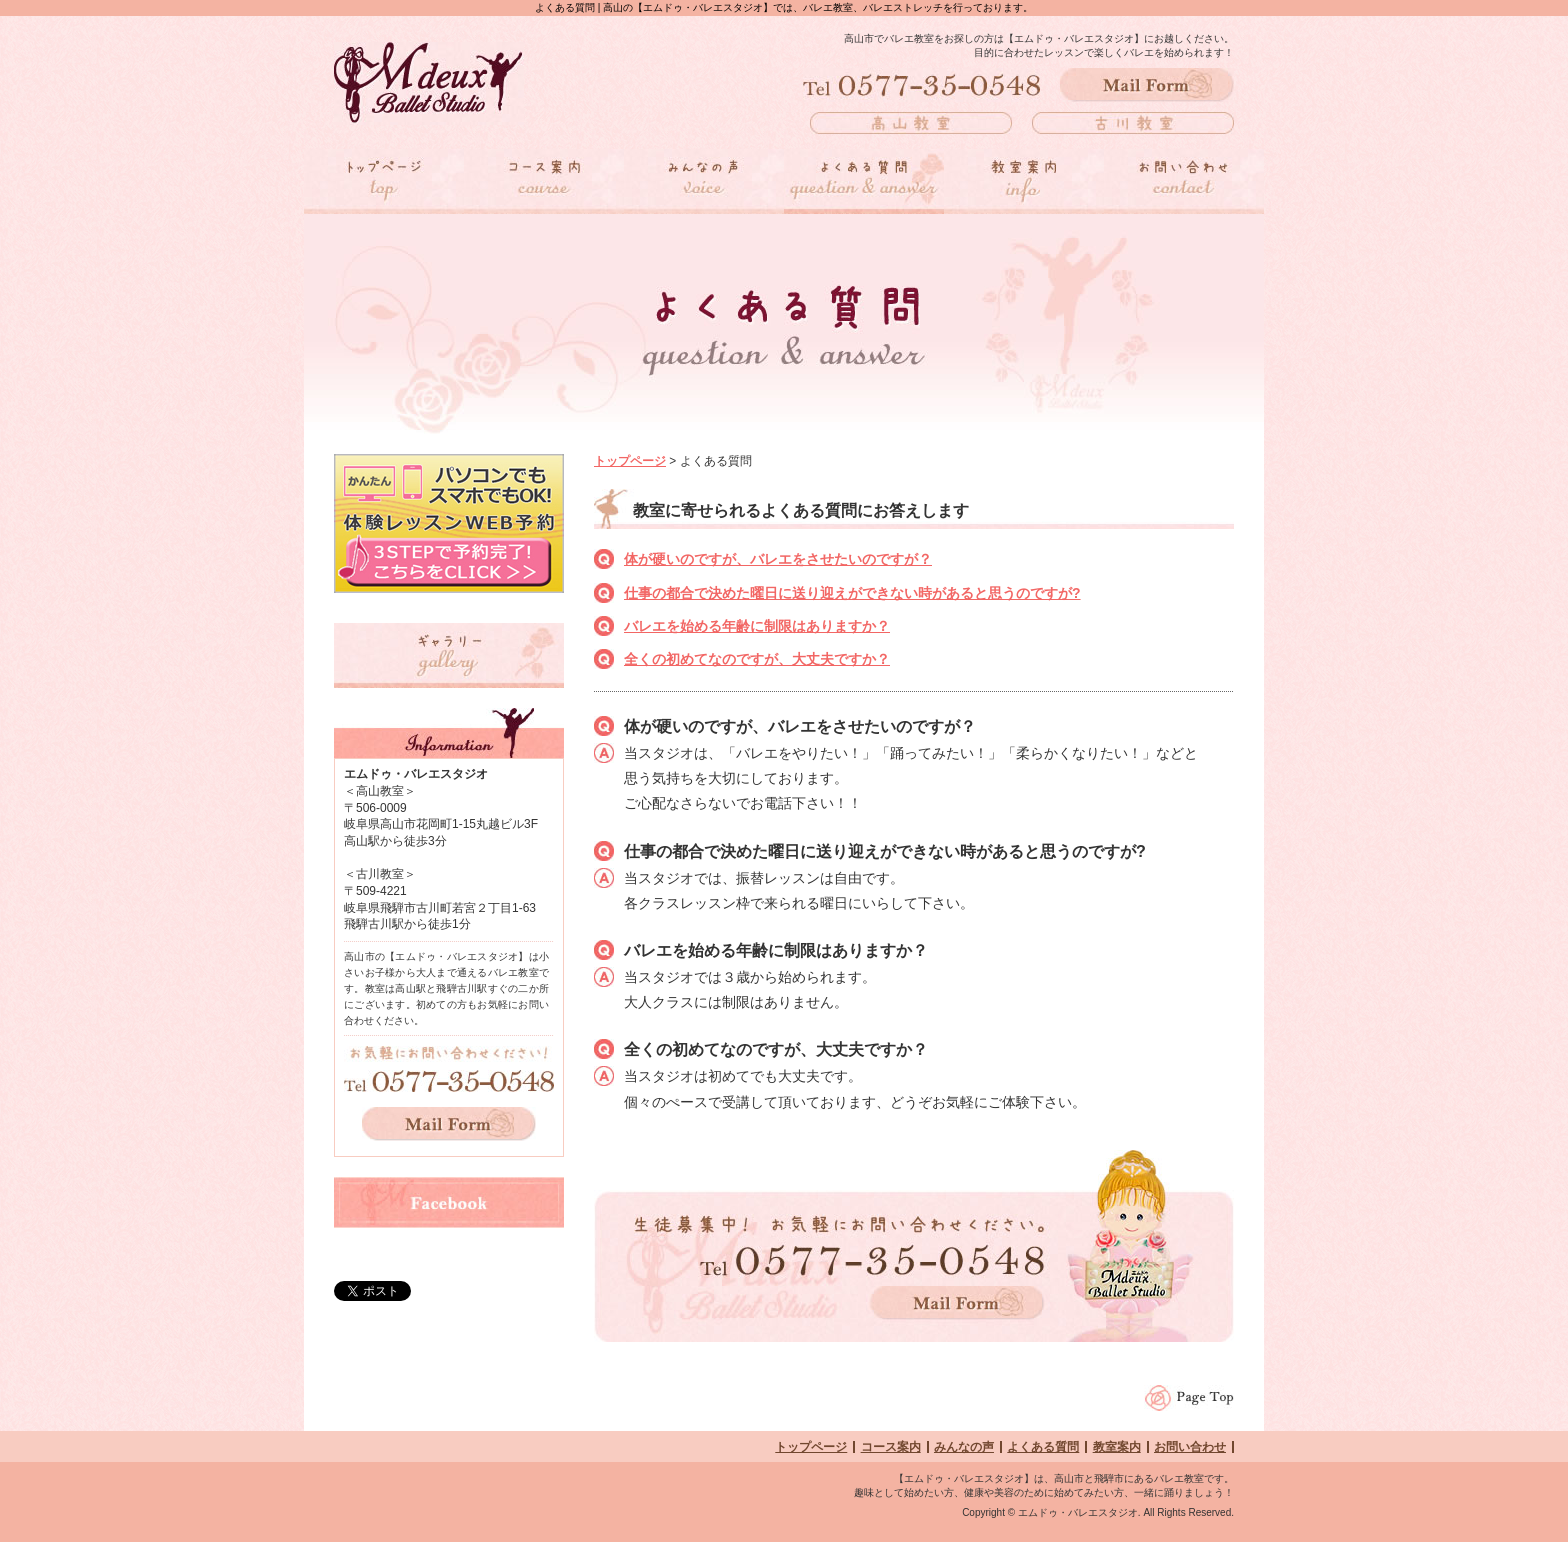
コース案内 (891, 1447)
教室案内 (1117, 1447)
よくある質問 (1043, 1447)
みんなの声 (964, 1447)
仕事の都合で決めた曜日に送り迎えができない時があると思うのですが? (852, 593)
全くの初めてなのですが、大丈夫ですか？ (757, 659)
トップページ (630, 461)
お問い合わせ (1190, 1447)
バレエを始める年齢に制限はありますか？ (757, 626)
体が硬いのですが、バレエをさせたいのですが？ (778, 559)
